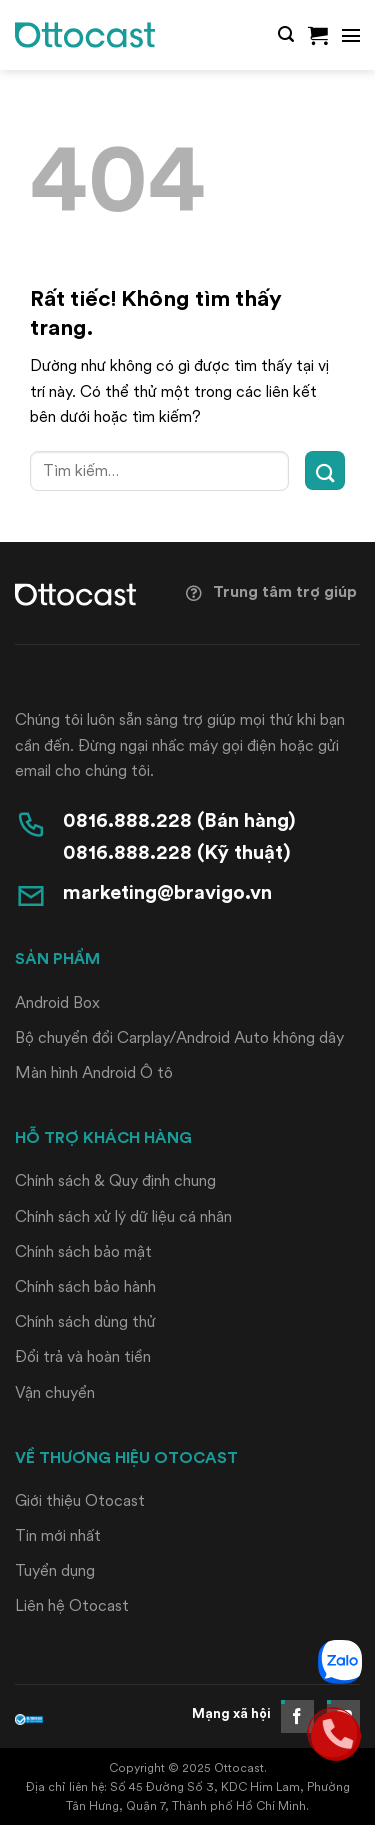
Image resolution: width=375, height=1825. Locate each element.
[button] (286, 34)
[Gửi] (325, 470)
